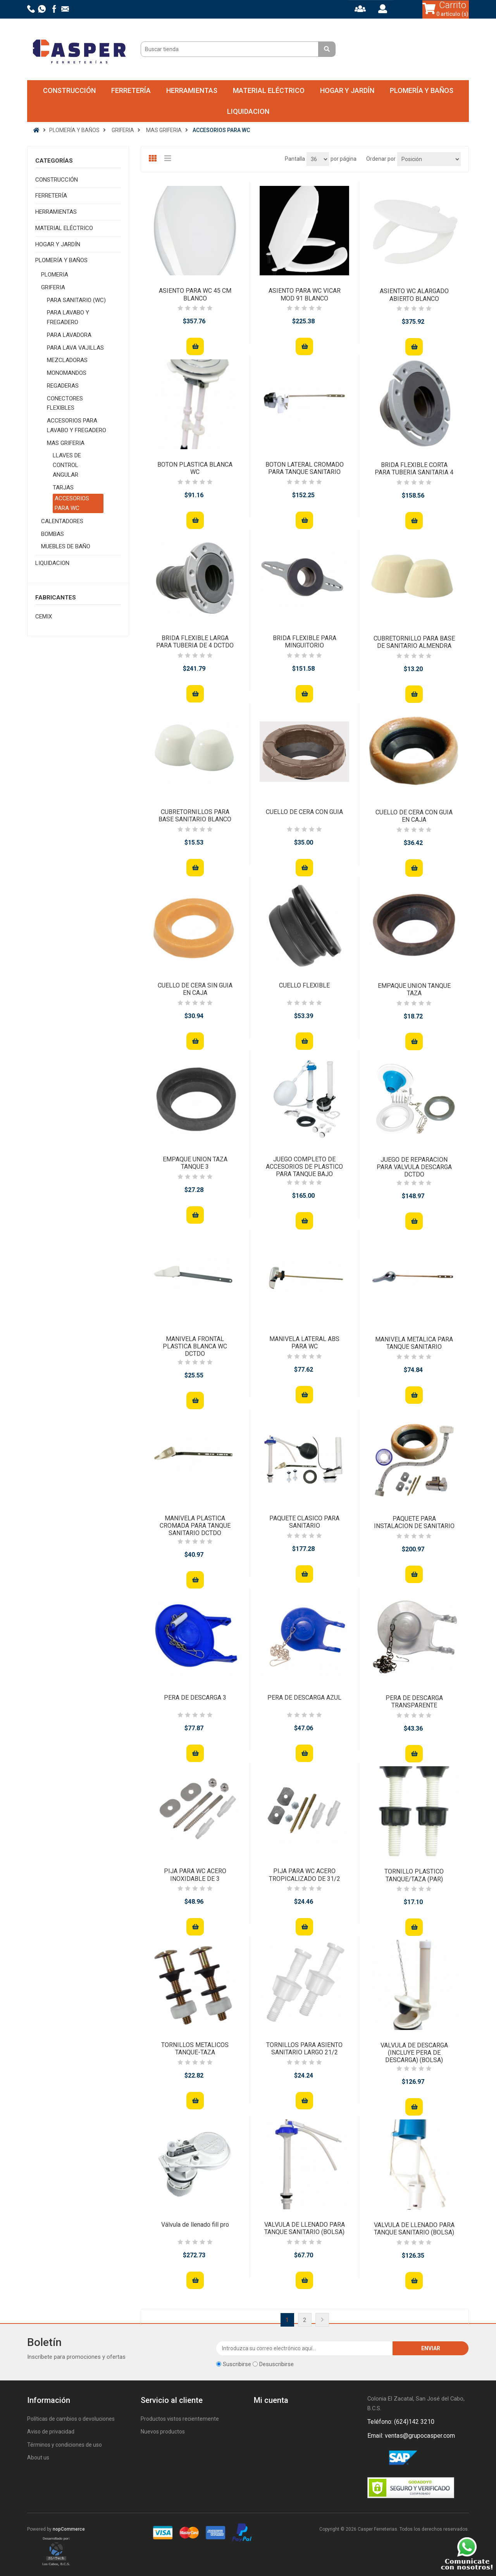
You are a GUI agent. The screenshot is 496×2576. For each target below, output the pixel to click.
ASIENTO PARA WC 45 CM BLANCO (195, 294)
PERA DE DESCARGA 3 (195, 1697)
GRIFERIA (53, 287)
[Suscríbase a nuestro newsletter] (304, 2348)
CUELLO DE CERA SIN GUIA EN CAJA (195, 989)
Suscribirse (237, 2364)
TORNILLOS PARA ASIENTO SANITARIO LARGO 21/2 (304, 2048)
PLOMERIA (54, 274)
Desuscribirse (276, 2364)
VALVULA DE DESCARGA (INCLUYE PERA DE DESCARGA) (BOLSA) (414, 2053)
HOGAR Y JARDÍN (347, 90)
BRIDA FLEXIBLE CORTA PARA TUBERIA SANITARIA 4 (414, 468)
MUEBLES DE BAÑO (65, 546)
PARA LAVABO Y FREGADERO (68, 317)
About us (38, 2457)
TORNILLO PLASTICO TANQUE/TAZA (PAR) (414, 1875)
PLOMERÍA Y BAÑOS (421, 90)
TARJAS (63, 487)
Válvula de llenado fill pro (195, 2224)
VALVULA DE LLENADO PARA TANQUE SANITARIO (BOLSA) (304, 2228)
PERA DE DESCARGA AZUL (304, 1697)
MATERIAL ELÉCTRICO (269, 90)
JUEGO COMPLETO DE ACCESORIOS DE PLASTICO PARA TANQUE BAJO (304, 1167)
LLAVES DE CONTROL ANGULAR (67, 465)
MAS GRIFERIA (65, 443)
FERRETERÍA (131, 90)
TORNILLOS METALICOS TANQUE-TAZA (195, 2048)
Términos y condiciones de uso (64, 2445)
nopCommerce (69, 2529)
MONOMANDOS (66, 372)
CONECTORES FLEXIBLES (65, 403)
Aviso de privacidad (50, 2431)
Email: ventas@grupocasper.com (411, 2435)
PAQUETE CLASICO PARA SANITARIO (304, 1522)
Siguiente (322, 2320)
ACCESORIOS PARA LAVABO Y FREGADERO (76, 425)
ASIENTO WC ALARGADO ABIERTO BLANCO (414, 294)
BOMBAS (52, 534)
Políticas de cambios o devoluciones (71, 2419)
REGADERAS (63, 385)
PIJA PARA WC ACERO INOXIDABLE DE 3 (195, 1874)
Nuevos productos (163, 2431)
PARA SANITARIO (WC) (76, 300)
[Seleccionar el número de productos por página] (318, 159)
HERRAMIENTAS (191, 90)
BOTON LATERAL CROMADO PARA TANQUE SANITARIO (304, 468)
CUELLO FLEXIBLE (304, 985)
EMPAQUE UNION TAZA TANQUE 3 (195, 1163)
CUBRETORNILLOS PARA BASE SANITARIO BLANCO (194, 815)
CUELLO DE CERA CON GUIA (304, 812)
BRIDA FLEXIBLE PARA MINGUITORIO (304, 641)
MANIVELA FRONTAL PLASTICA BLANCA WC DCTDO (195, 1346)
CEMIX (43, 616)
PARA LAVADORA (69, 334)
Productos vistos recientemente (180, 2419)
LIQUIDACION (248, 111)
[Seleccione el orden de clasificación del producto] (429, 159)
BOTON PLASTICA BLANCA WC (194, 468)
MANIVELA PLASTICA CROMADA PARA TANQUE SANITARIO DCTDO (195, 1526)
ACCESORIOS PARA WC (72, 503)
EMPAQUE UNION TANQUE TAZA (414, 989)
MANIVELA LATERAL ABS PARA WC (304, 1342)
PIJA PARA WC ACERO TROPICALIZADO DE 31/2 (304, 1874)
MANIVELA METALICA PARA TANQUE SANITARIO (414, 1343)
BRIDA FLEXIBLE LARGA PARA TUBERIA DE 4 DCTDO (195, 641)
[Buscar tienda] (230, 49)
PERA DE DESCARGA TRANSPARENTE (414, 1701)
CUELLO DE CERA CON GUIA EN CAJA (414, 816)
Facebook (374, 2458)
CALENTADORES (62, 521)
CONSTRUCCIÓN (69, 90)
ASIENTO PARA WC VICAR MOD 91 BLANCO (305, 294)
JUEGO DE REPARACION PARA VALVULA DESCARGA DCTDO (414, 1167)
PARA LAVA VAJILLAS (75, 347)
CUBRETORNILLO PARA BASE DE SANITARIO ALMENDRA (414, 642)
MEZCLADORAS (67, 360)
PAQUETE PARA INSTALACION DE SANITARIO (414, 1522)
